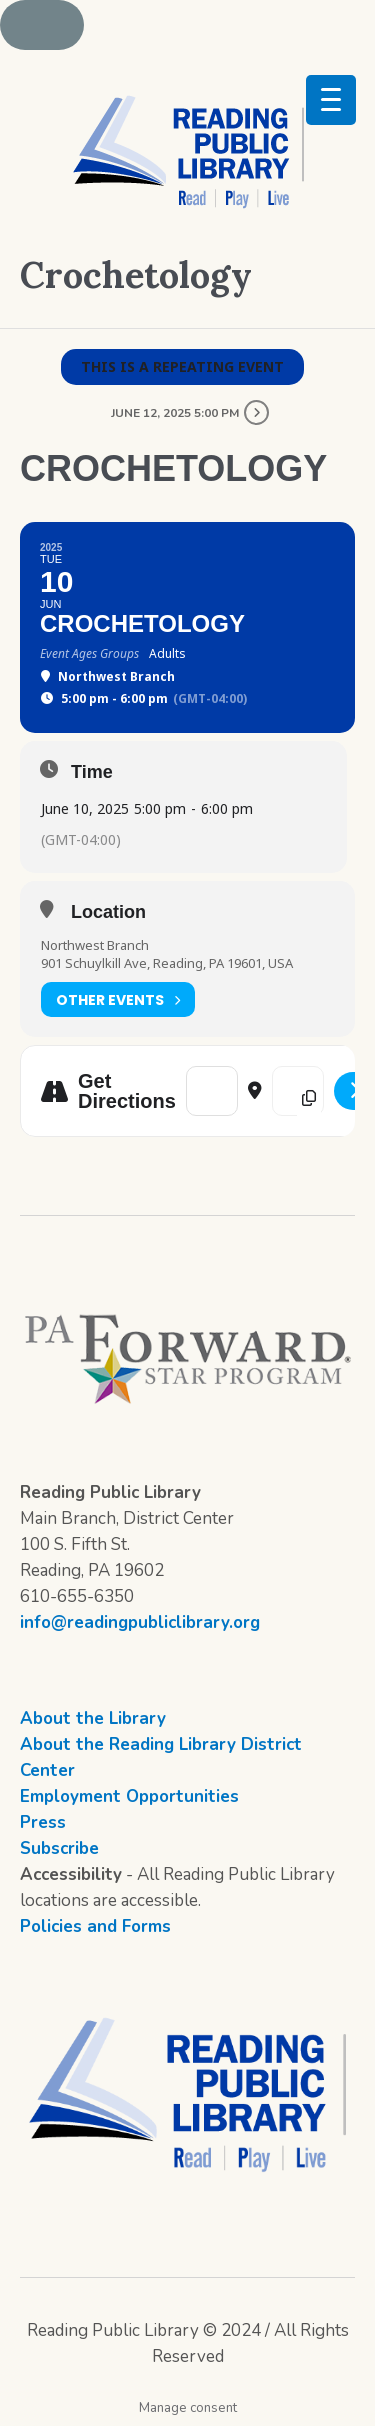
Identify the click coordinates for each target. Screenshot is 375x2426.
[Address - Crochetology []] (212, 1091)
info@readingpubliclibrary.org (140, 1622)
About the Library (93, 1718)
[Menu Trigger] (331, 100)
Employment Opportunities (129, 1796)
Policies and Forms (95, 1926)
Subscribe (59, 1848)
